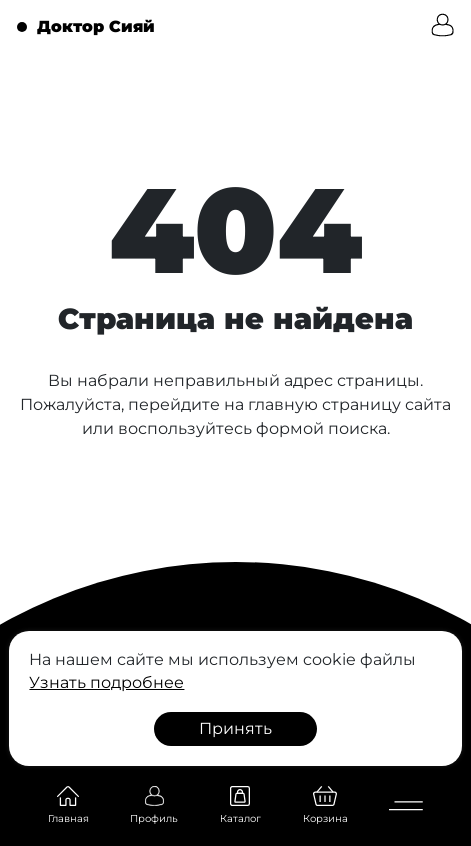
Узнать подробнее (106, 682)
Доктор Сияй (96, 27)
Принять (235, 728)
